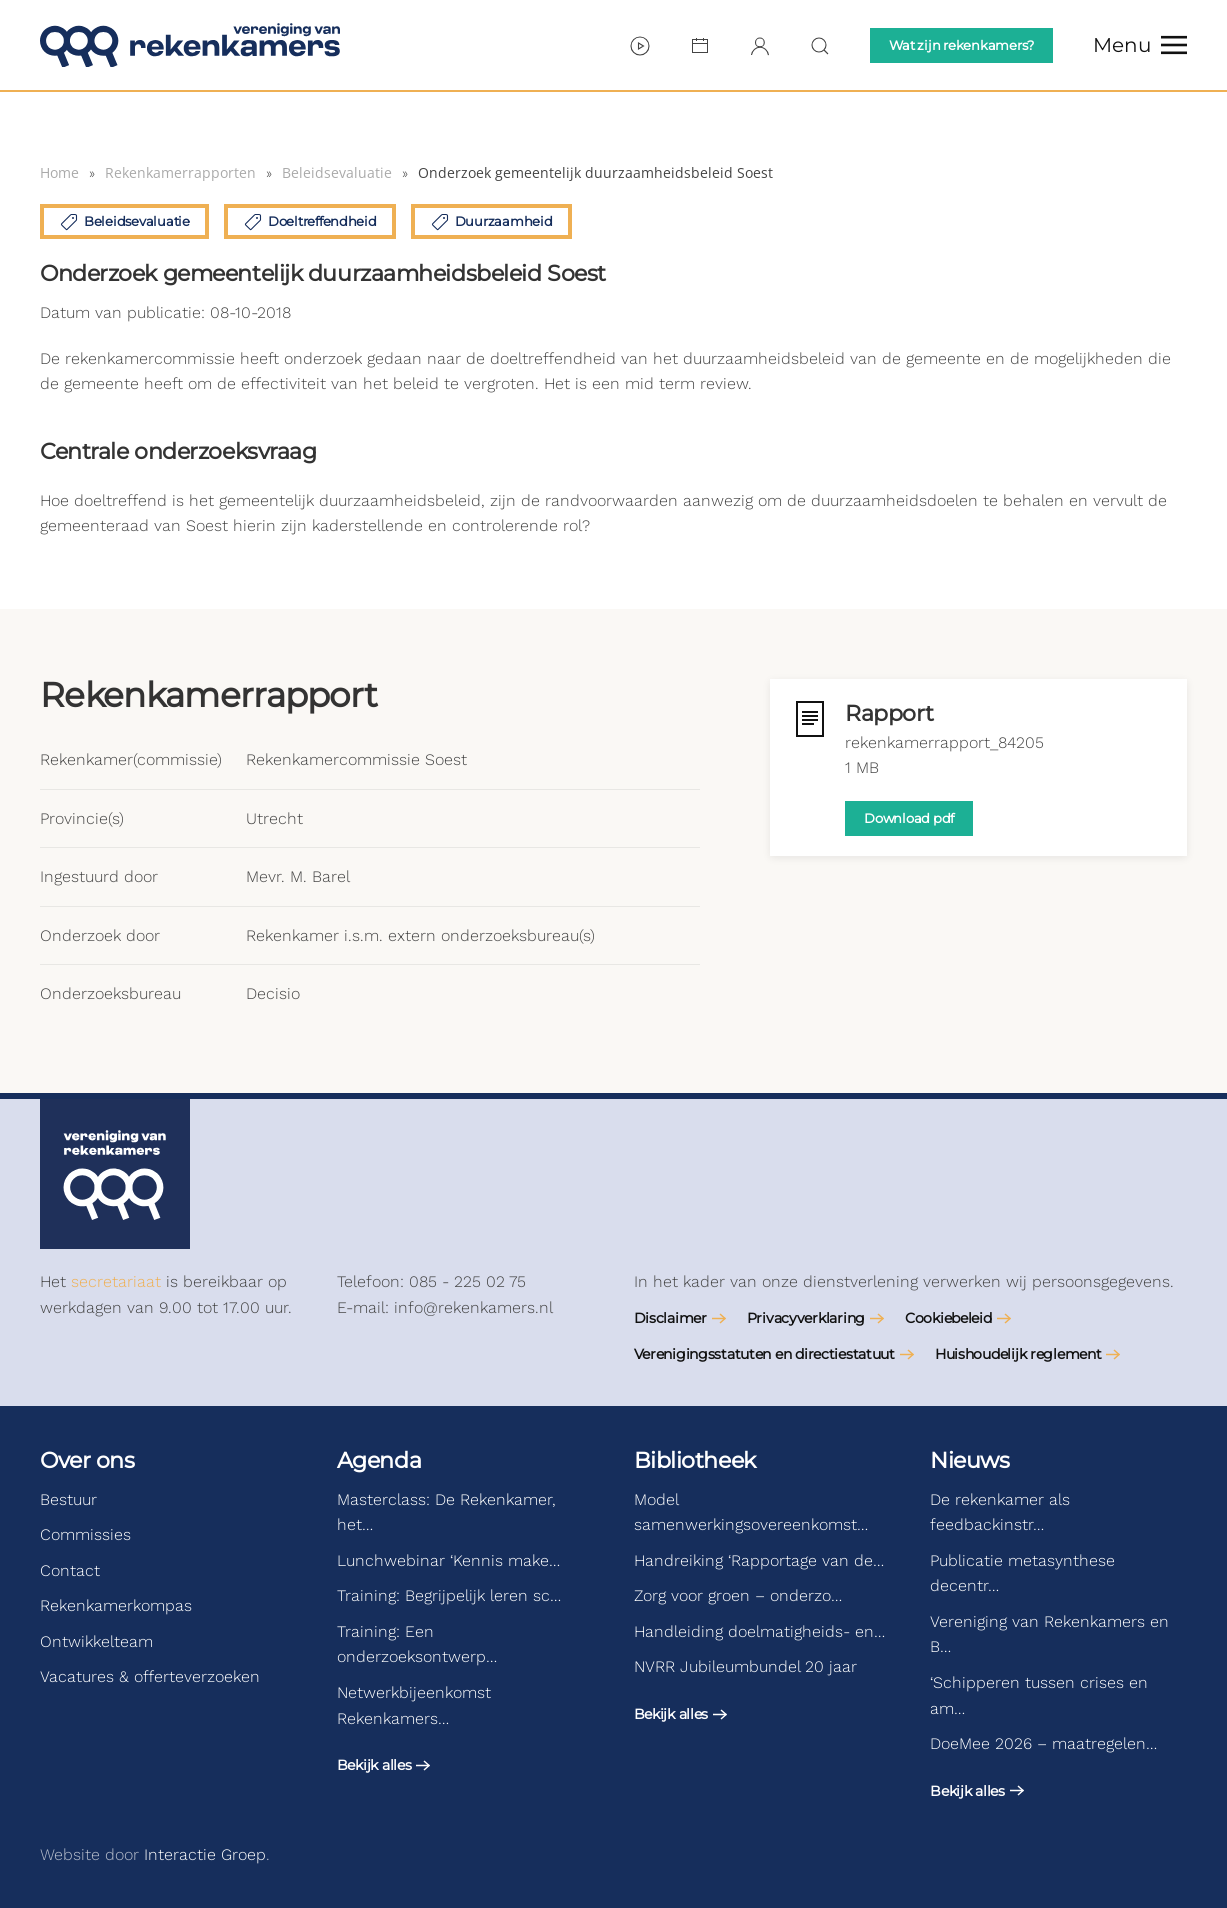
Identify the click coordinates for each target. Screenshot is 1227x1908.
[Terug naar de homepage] (190, 45)
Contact (70, 1570)
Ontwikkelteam (96, 1641)
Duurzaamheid (491, 222)
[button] (1140, 45)
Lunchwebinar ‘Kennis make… (448, 1560)
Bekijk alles (374, 1765)
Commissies (85, 1534)
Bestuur (68, 1499)
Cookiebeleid (948, 1318)
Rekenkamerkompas (116, 1605)
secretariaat (116, 1281)
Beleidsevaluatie (124, 222)
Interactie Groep (205, 1854)
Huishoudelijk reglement (1018, 1354)
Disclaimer (670, 1318)
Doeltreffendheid (310, 222)
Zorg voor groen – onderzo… (738, 1595)
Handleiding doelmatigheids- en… (759, 1631)
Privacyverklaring (806, 1318)
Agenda (379, 1460)
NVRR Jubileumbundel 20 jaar (745, 1666)
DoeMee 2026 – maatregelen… (1043, 1743)
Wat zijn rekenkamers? (961, 45)
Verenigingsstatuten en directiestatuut (764, 1354)
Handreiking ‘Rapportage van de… (759, 1560)
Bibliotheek (695, 1460)
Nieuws (969, 1460)
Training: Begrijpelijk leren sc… (449, 1595)
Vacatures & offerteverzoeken (150, 1676)
